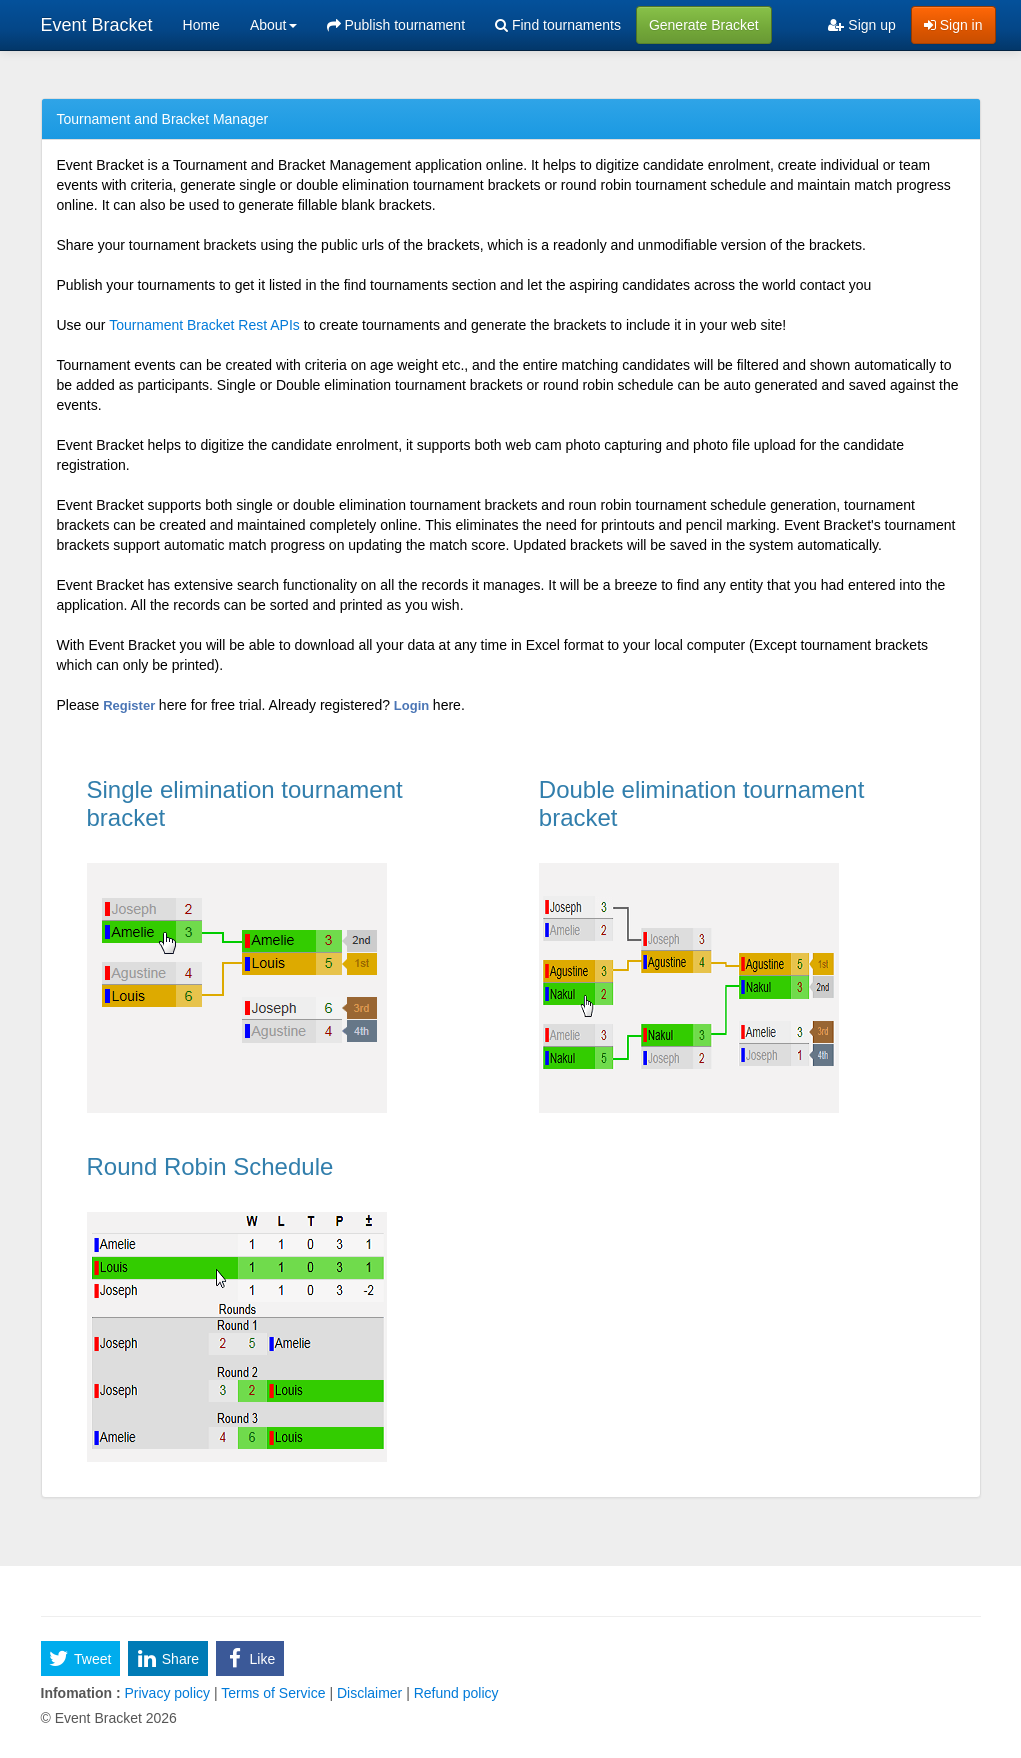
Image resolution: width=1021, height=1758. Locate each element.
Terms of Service (274, 1693)
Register (131, 705)
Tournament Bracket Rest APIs (204, 325)
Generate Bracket (704, 25)
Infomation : (81, 1693)
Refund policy (454, 1693)
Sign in (953, 25)
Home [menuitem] (201, 25)
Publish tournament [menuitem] (396, 25)
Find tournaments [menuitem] (558, 25)
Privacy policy (167, 1693)
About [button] (273, 25)
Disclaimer (369, 1693)
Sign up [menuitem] (861, 25)
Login (413, 705)
